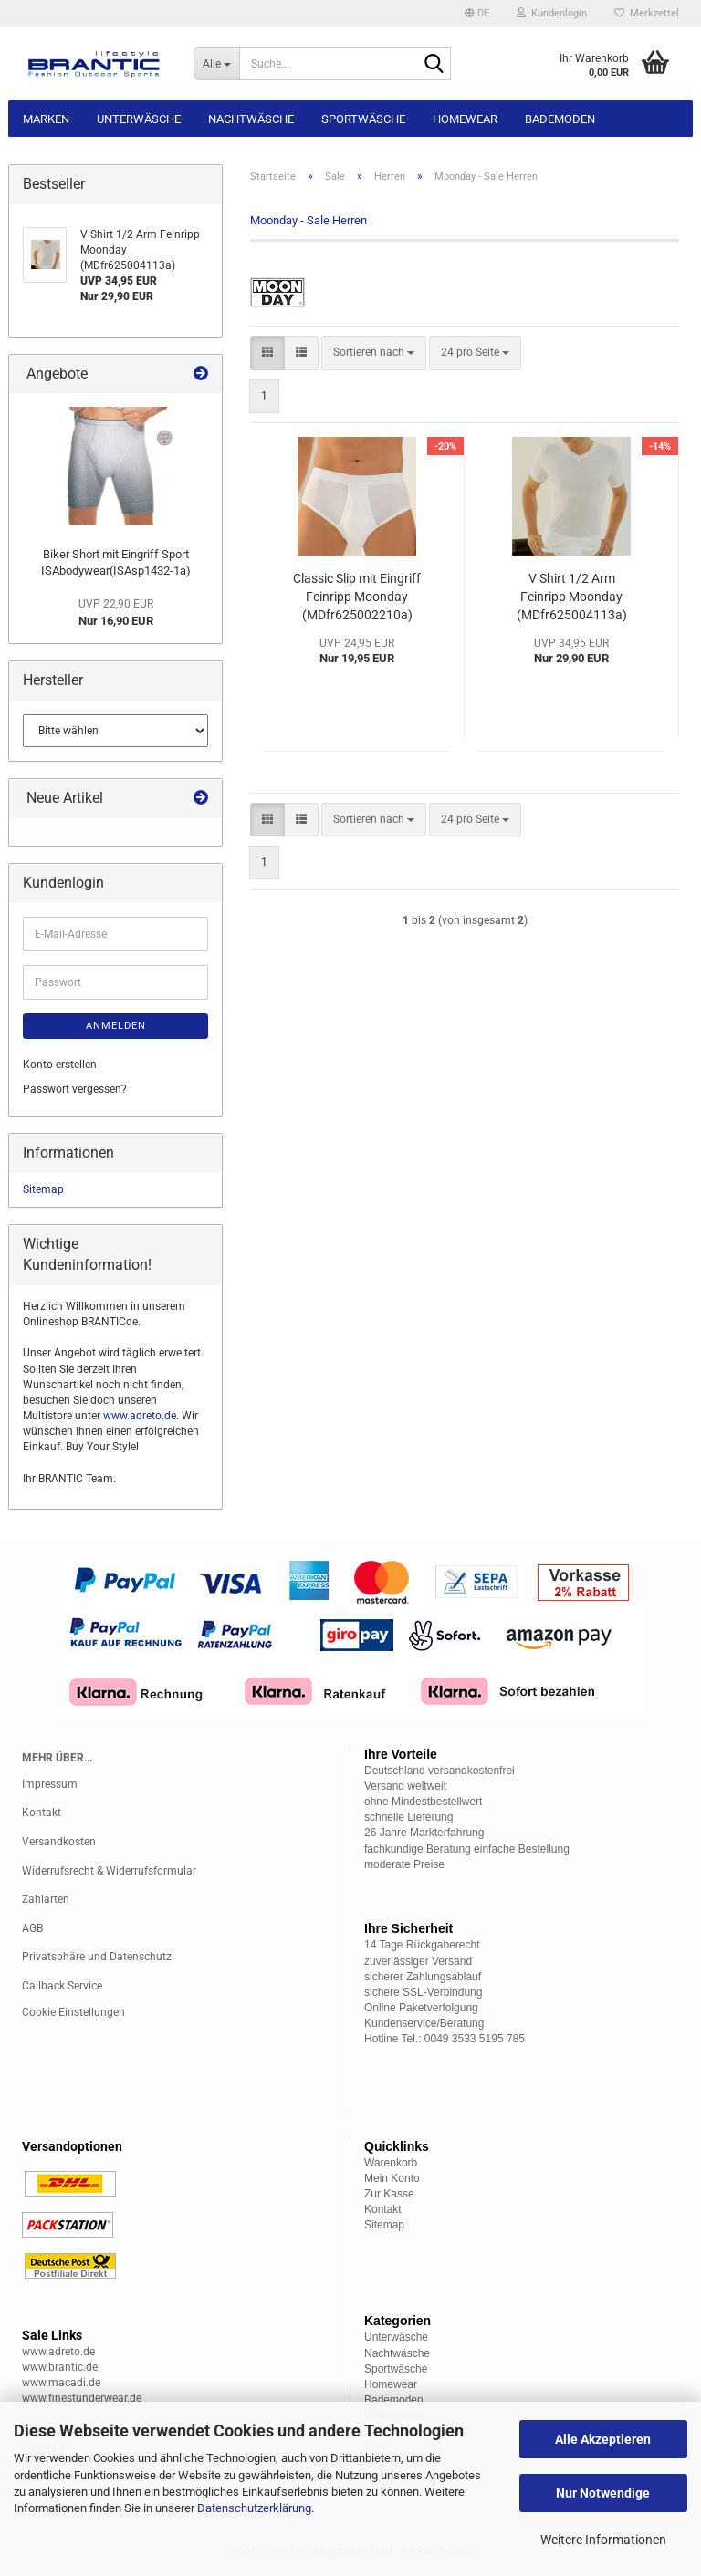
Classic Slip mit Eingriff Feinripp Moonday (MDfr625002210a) (357, 596)
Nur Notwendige (603, 2493)
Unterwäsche (139, 119)
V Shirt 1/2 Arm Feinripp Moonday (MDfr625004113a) (572, 596)
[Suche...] (216, 63)
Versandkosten (59, 1841)
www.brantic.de (60, 2367)
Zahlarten (45, 1899)
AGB (32, 1928)
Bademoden (560, 119)
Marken (46, 119)
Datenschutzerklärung (254, 2508)
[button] (477, 13)
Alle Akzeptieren (603, 2439)
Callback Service (62, 1985)
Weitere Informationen (603, 2539)
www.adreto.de (139, 1415)
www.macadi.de (61, 2382)
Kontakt (41, 1812)
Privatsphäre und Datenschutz (97, 1956)
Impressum (50, 1784)
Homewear (465, 119)
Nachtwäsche (251, 119)
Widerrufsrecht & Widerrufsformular (109, 1870)
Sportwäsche (363, 119)
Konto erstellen (60, 1064)
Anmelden (116, 1026)
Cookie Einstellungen (73, 2012)
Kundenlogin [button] (552, 13)
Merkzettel (646, 13)
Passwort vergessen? (75, 1089)
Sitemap (43, 1189)
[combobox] (373, 352)
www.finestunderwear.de (81, 2398)
